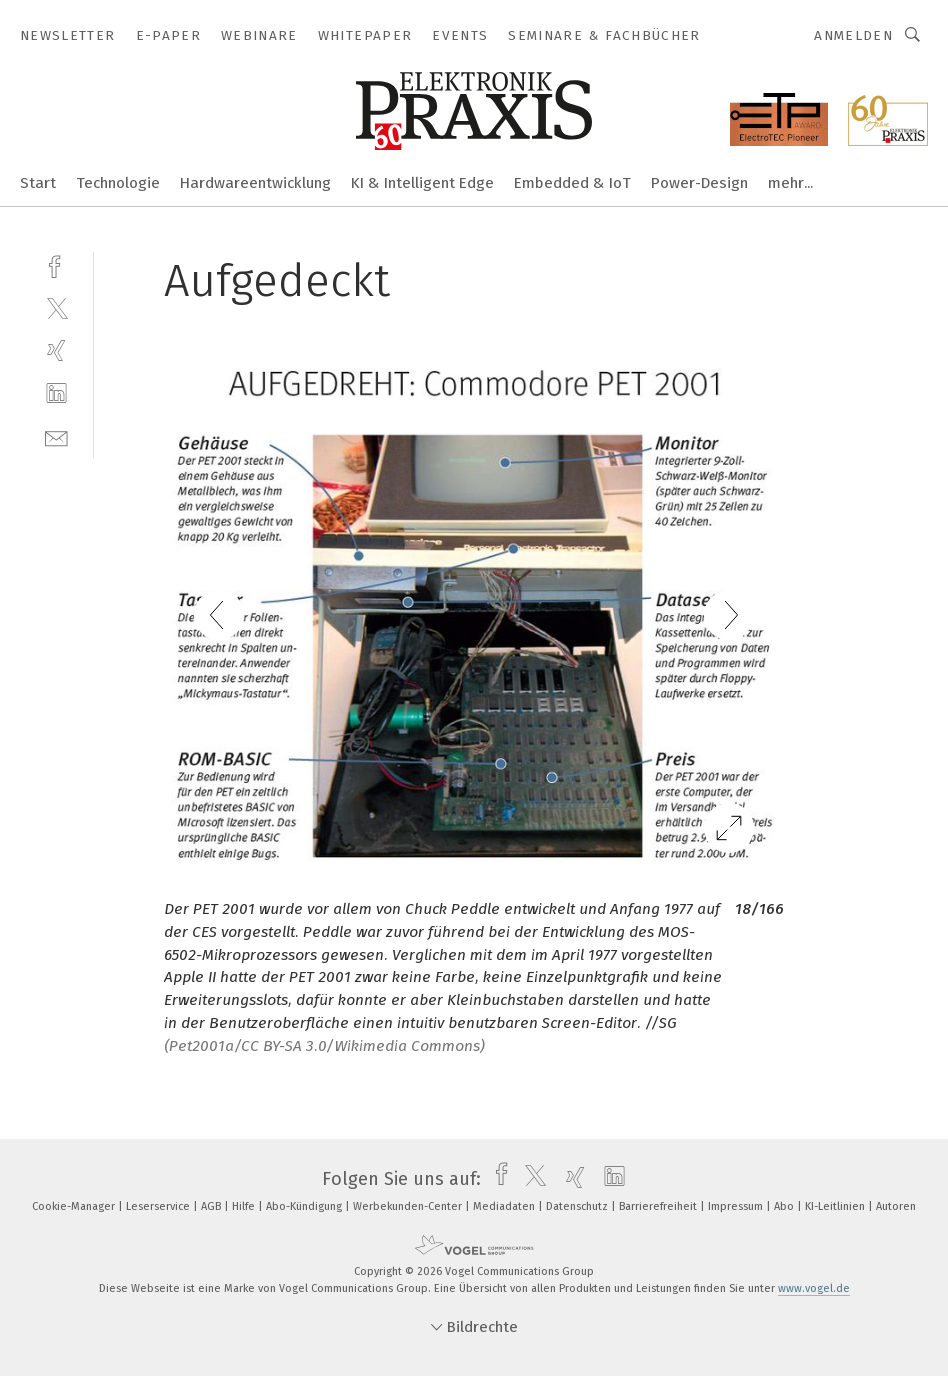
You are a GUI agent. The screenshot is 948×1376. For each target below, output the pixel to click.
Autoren (896, 1206)
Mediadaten (505, 1206)
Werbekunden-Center (409, 1206)
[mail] (56, 436)
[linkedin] (56, 393)
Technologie (118, 183)
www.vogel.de (814, 1288)
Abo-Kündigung (305, 1206)
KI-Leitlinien (836, 1206)
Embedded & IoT (572, 183)
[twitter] (56, 307)
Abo (785, 1206)
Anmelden (853, 35)
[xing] (56, 350)
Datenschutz (578, 1206)
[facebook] (56, 264)
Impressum (737, 1206)
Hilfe (245, 1206)
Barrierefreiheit (659, 1206)
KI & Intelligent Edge (422, 183)
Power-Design (699, 183)
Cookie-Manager (75, 1206)
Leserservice (159, 1206)
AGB (212, 1206)
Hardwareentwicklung (255, 183)
